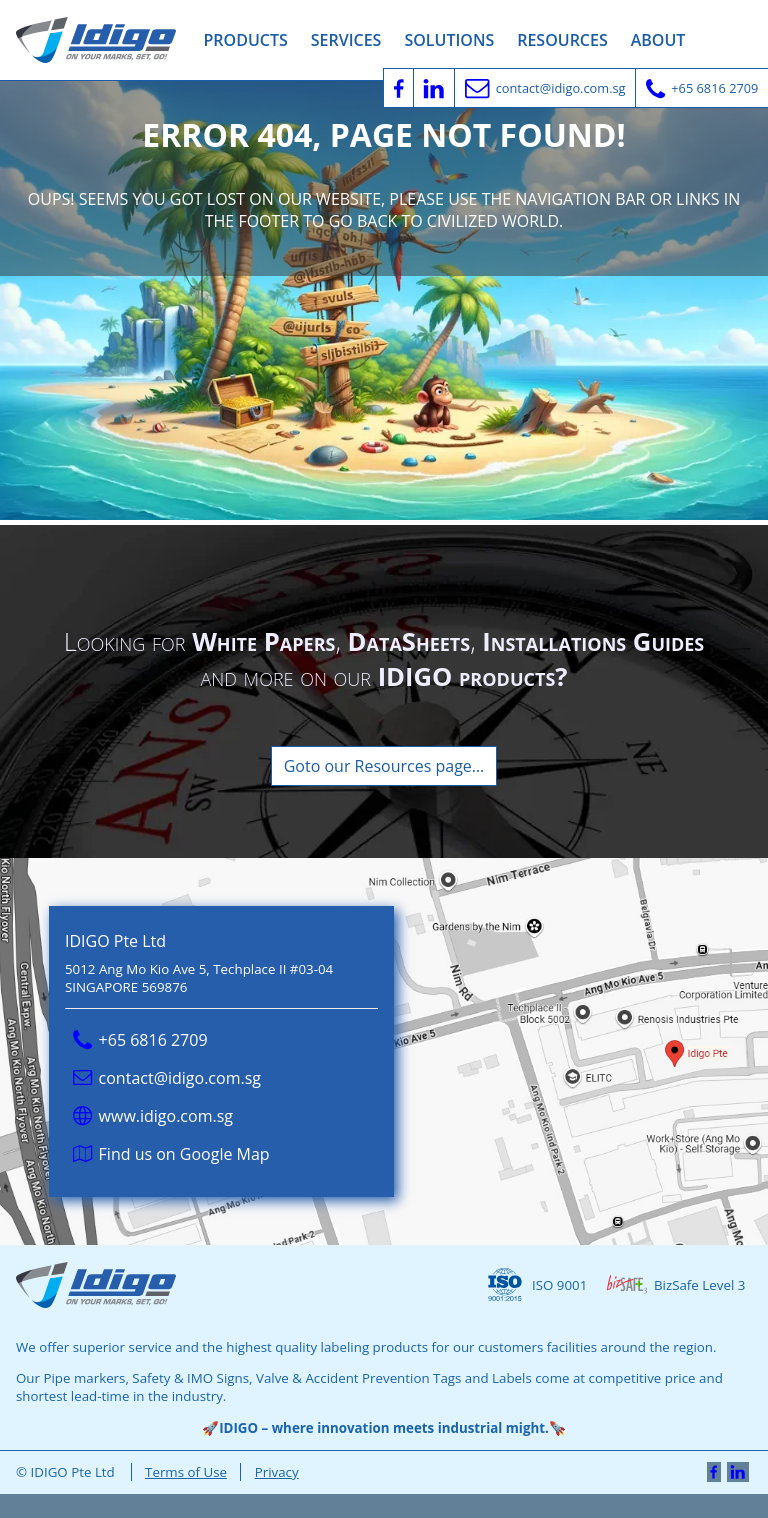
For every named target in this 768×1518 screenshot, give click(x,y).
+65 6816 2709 (140, 1040)
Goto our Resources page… (384, 766)
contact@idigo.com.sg (167, 1078)
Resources (562, 40)
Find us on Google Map (171, 1154)
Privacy (277, 1472)
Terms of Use (186, 1472)
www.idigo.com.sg (153, 1116)
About (658, 40)
